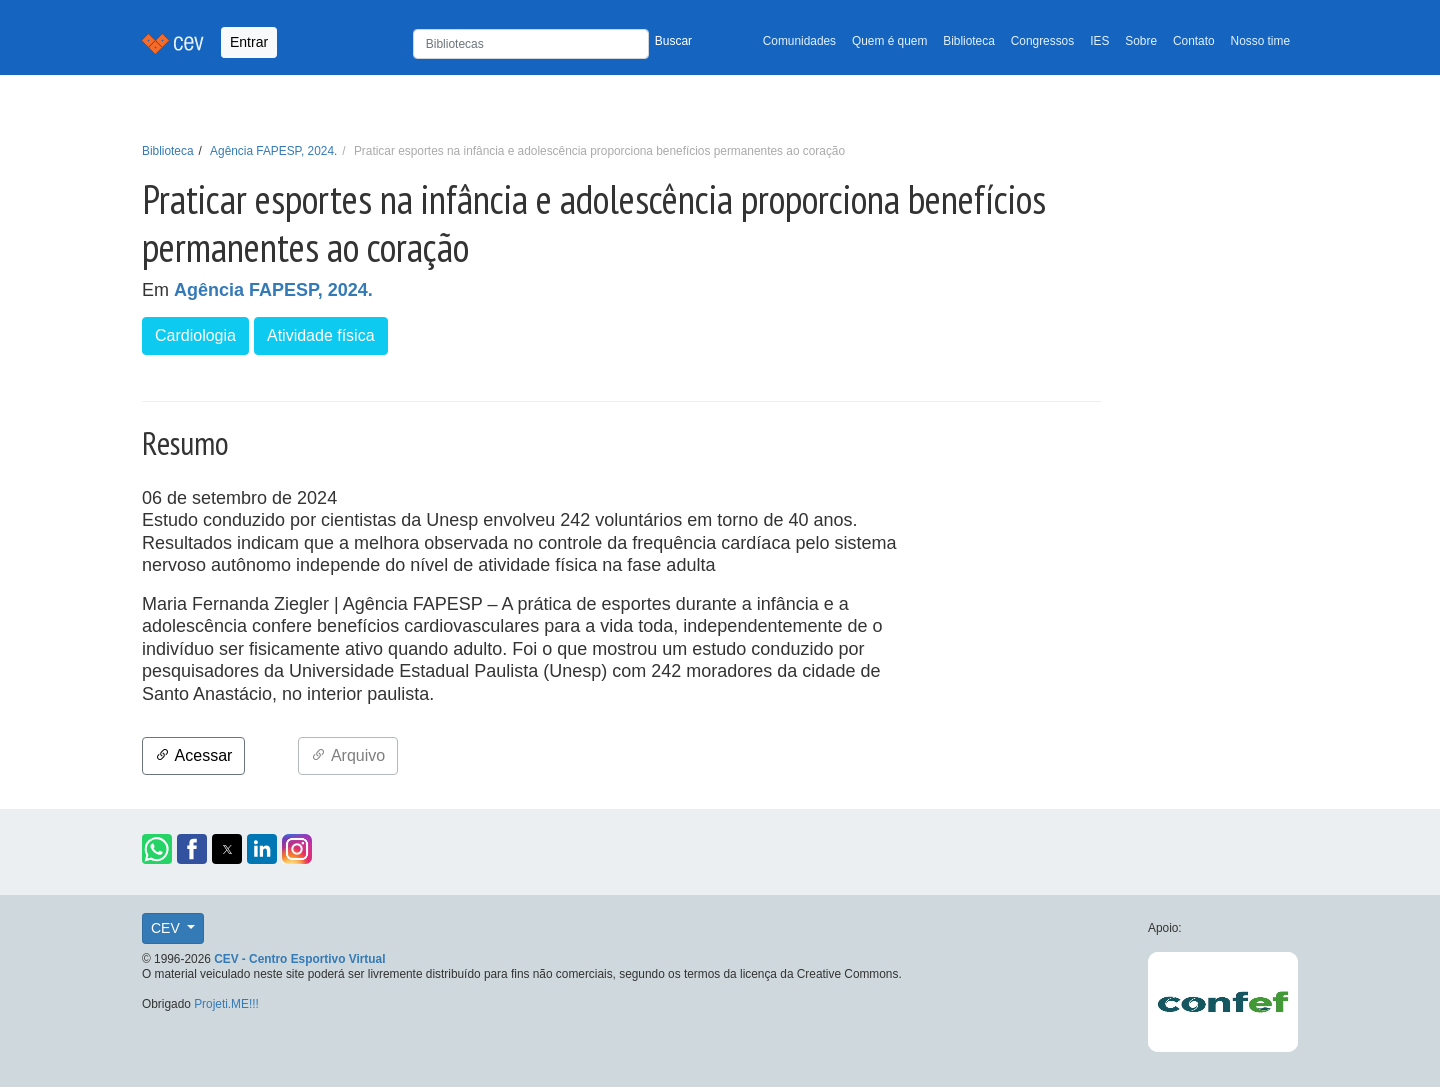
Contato (1194, 41)
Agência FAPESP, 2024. (273, 151)
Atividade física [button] (321, 335)
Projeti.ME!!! (226, 1004)
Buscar (673, 41)
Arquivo (348, 755)
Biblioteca (969, 41)
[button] (157, 849)
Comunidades (799, 41)
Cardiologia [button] (195, 335)
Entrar (249, 42)
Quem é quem (889, 41)
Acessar (193, 755)
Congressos (1042, 41)
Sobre (1141, 41)
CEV (167, 928)
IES (1099, 41)
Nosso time (1260, 41)
